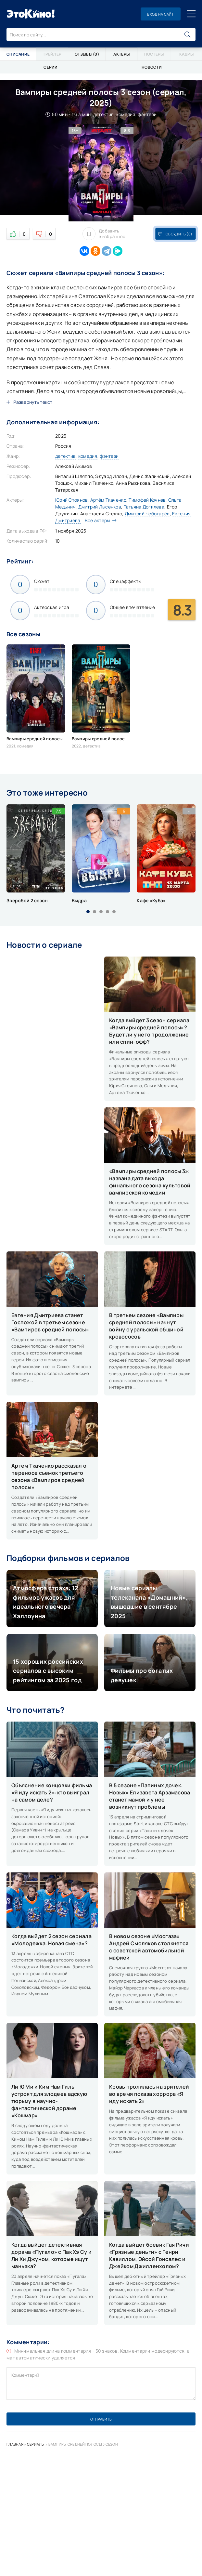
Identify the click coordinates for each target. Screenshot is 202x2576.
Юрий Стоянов (71, 500)
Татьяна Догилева (144, 507)
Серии (50, 67)
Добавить (103, 233)
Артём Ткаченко (108, 500)
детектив (65, 456)
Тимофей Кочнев (147, 500)
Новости (152, 67)
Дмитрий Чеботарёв (147, 513)
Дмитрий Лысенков (99, 507)
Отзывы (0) (87, 54)
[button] (88, 911)
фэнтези (109, 456)
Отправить (101, 2419)
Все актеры (99, 520)
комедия (87, 456)
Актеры (121, 54)
